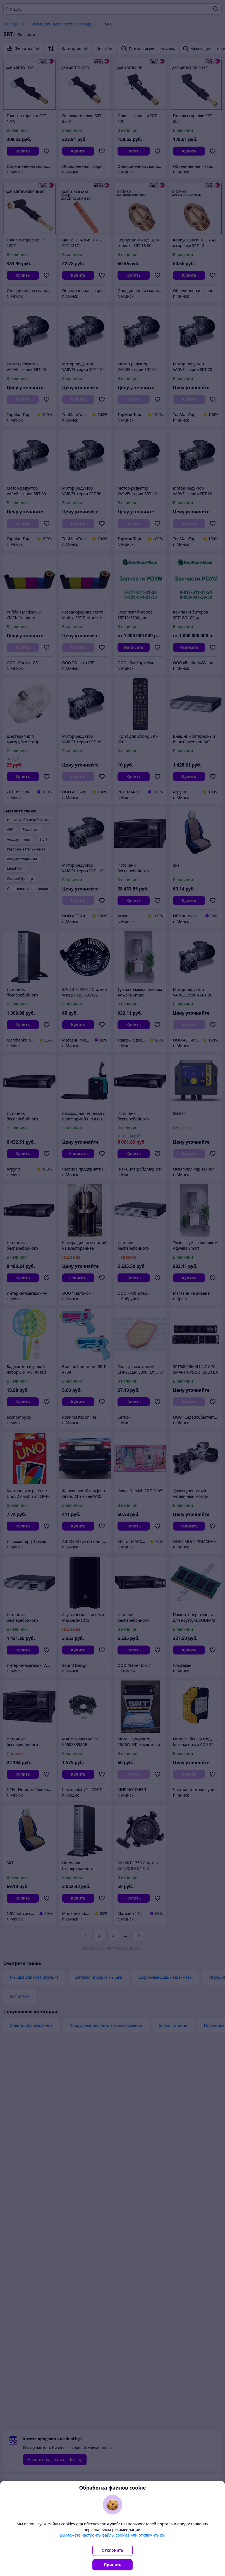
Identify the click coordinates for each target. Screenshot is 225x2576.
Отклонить (112, 2550)
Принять (112, 2564)
